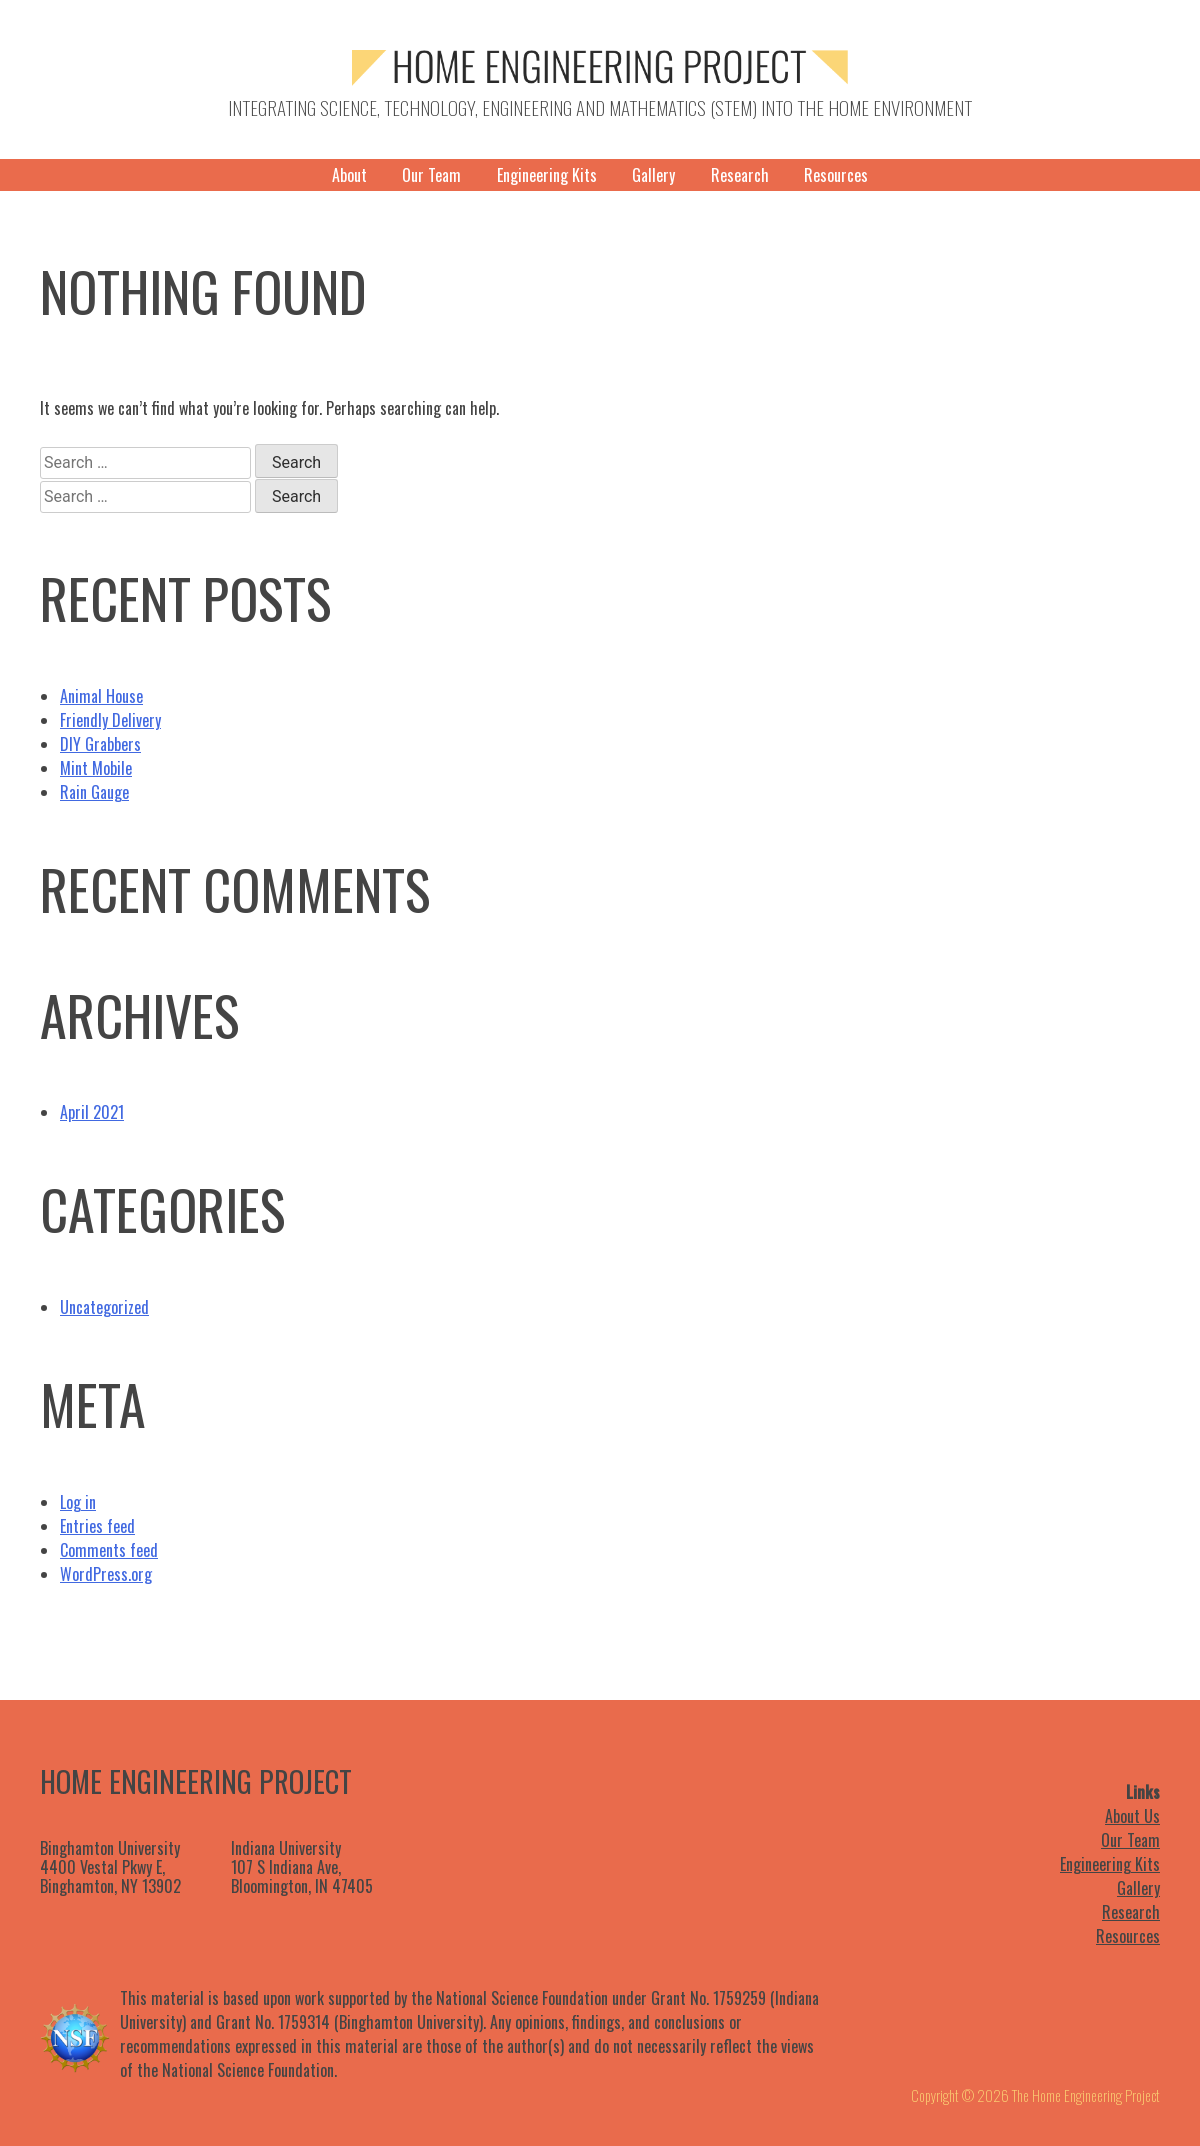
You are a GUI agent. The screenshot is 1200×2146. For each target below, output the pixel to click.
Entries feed (97, 1526)
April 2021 (92, 1112)
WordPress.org (106, 1574)
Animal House (101, 696)
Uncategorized (104, 1307)
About (349, 175)
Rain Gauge (94, 792)
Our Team (431, 175)
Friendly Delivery (110, 720)
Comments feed (109, 1550)
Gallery (653, 175)
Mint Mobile (96, 768)
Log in (78, 1502)
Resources (836, 175)
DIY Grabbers (100, 744)
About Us (1132, 1816)
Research (740, 175)
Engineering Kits (547, 175)
